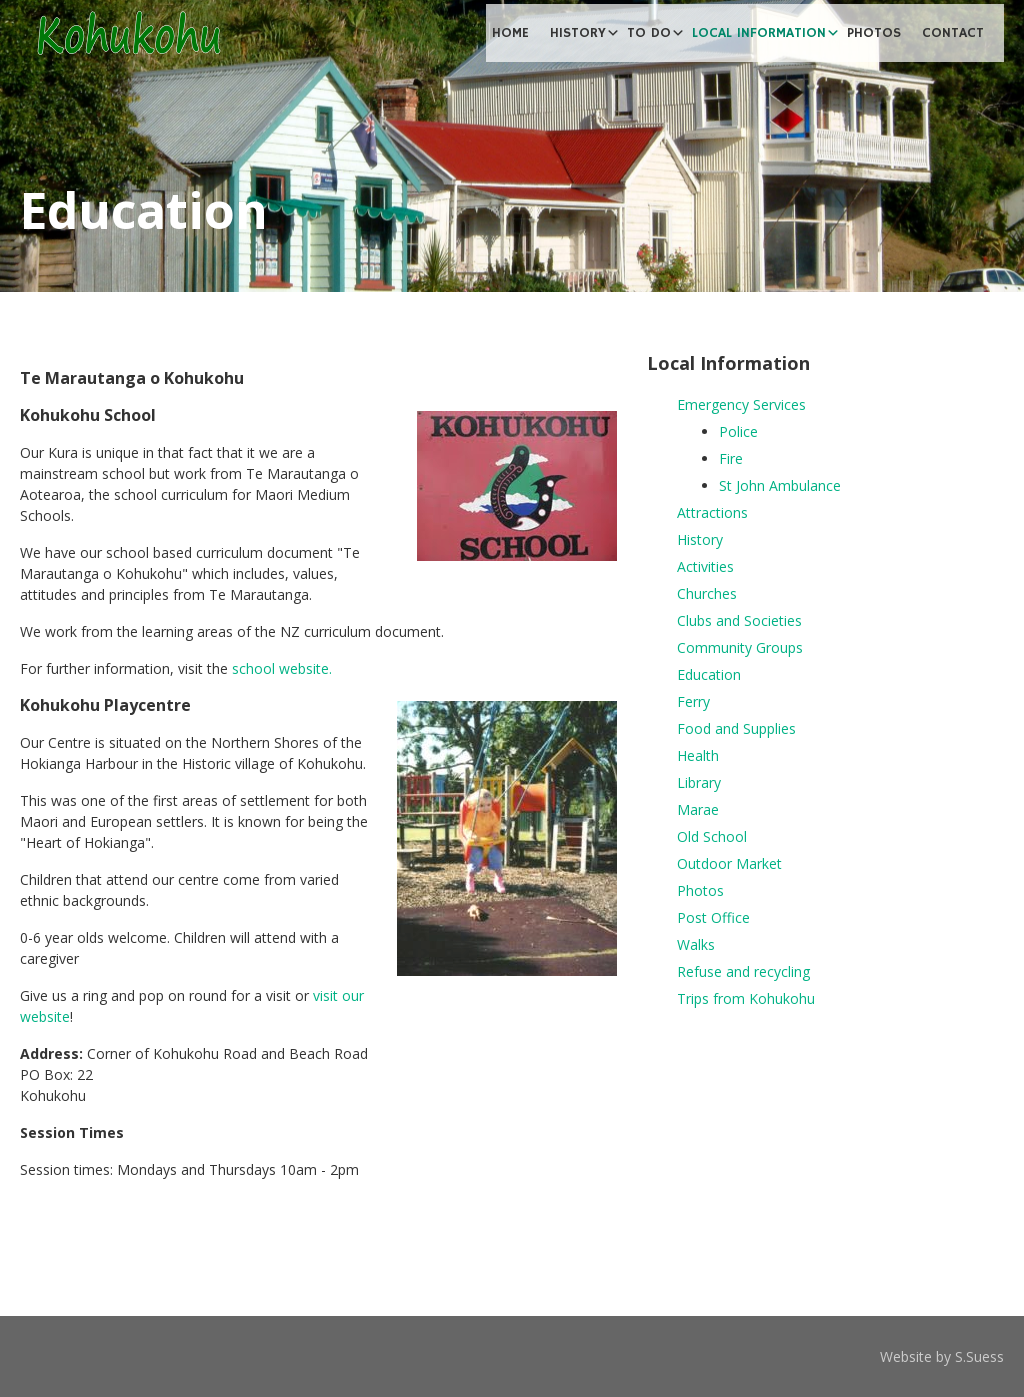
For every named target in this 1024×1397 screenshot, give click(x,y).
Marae (698, 809)
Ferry (693, 701)
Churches (707, 593)
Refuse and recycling (743, 971)
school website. (282, 668)
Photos (700, 890)
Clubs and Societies (739, 620)
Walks (696, 944)
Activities (705, 566)
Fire (731, 458)
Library (699, 782)
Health (698, 755)
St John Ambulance (780, 485)
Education (709, 674)
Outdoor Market (729, 863)
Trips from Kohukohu (746, 998)
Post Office (713, 917)
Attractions (712, 512)
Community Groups (740, 647)
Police (738, 431)
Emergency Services (741, 404)
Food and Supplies (736, 728)
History (700, 539)
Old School (712, 836)
